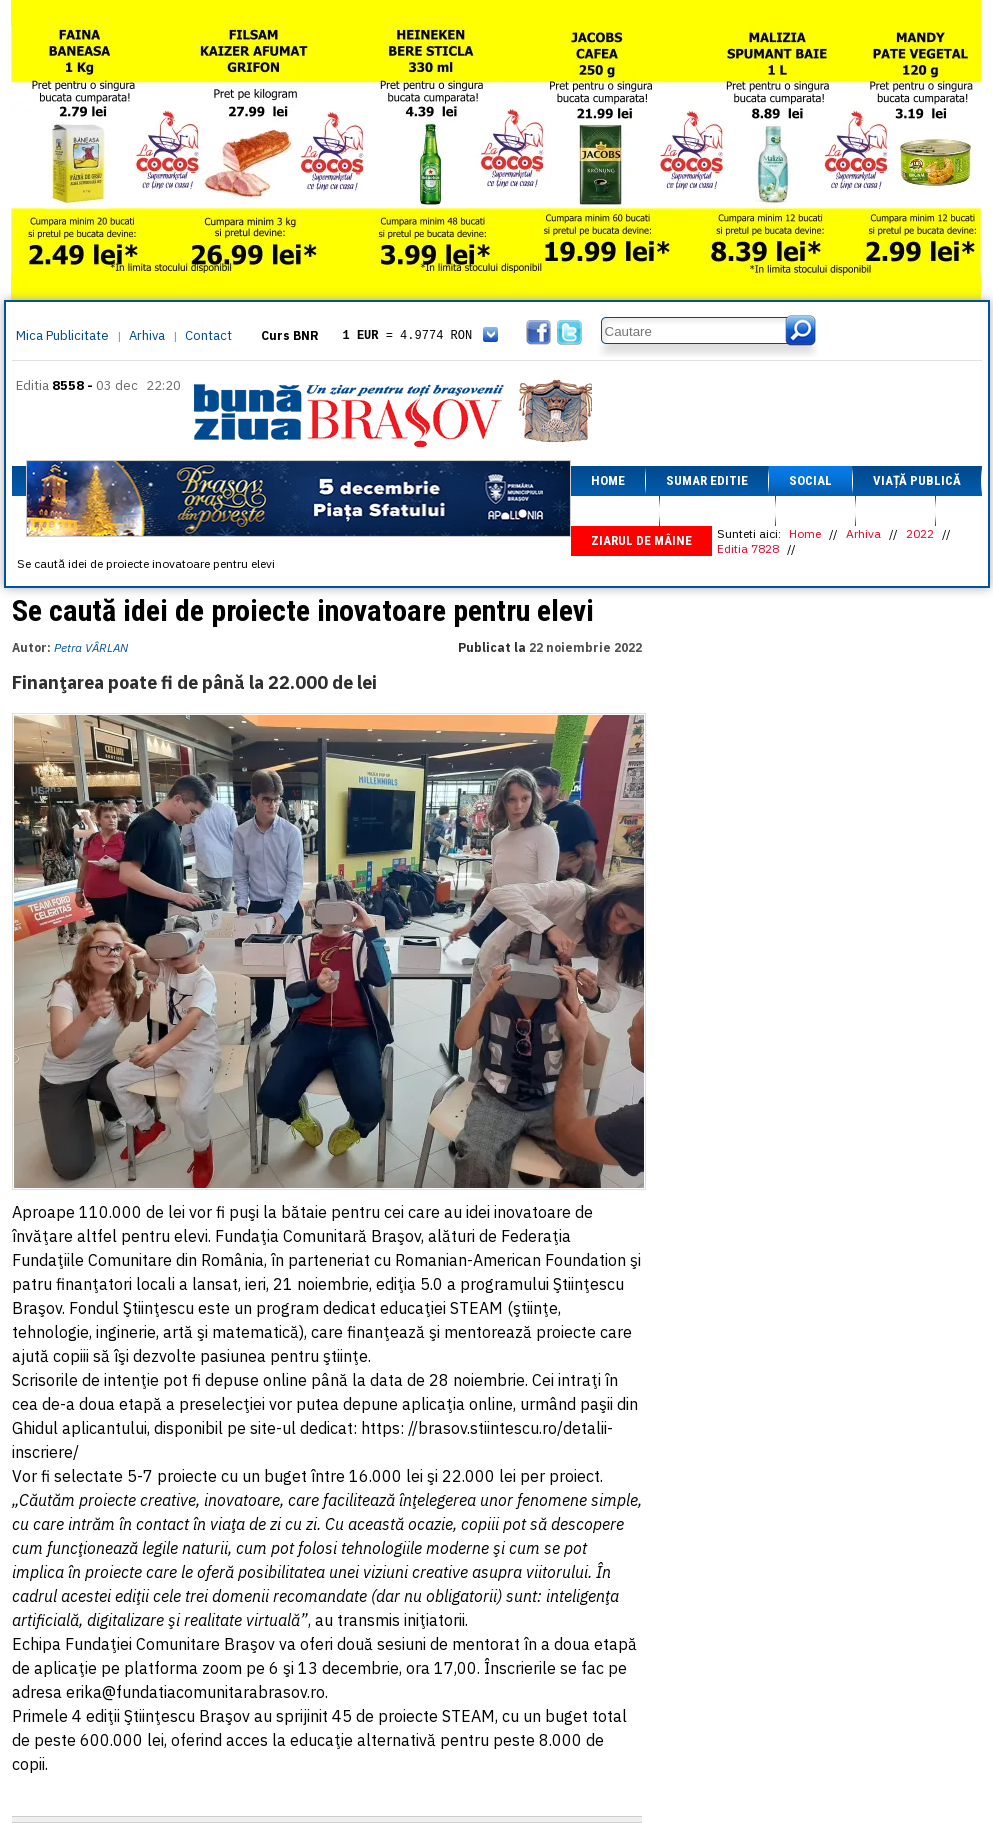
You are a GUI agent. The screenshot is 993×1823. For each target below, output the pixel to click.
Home (608, 480)
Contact (208, 335)
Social (810, 480)
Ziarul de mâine (641, 540)
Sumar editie (707, 480)
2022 (920, 533)
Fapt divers (717, 510)
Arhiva (147, 335)
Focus (895, 510)
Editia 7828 (748, 548)
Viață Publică (917, 480)
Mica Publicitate (62, 335)
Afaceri (615, 510)
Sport (815, 510)
